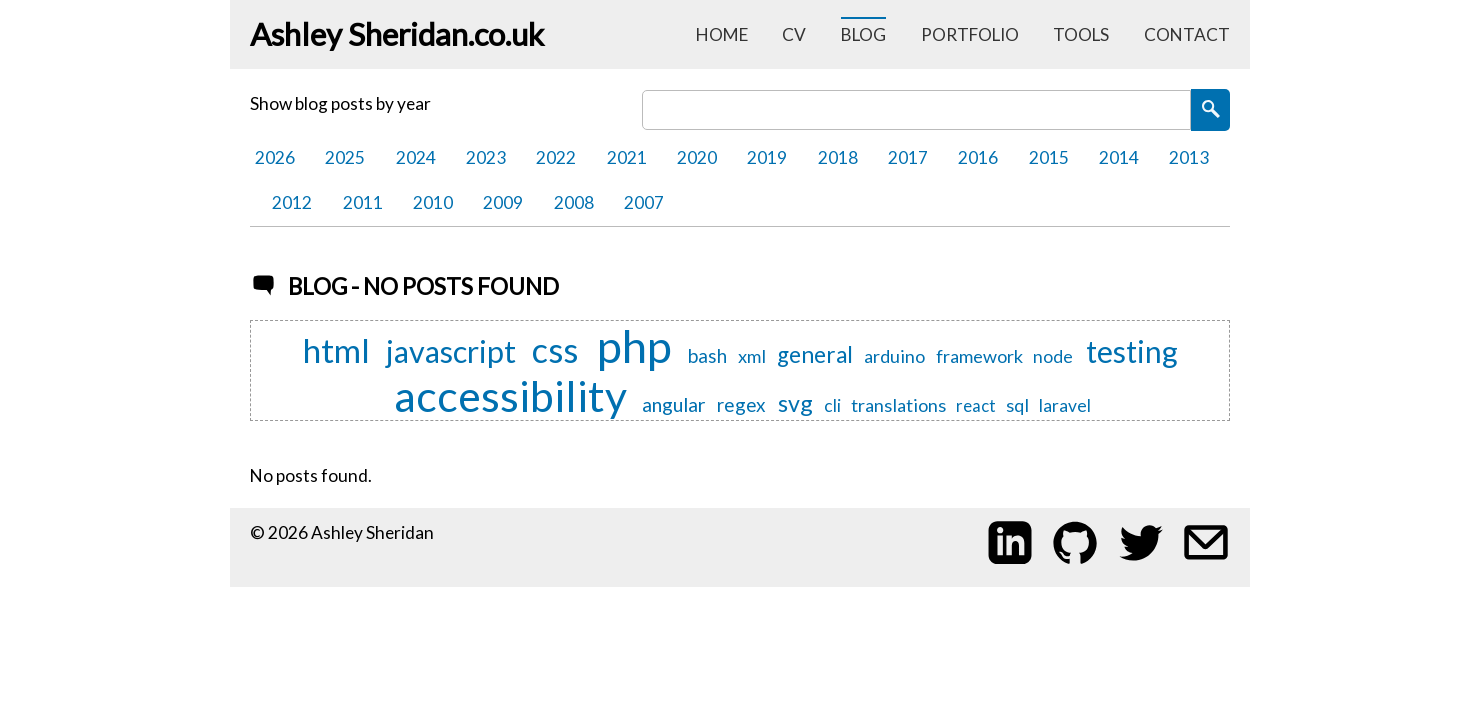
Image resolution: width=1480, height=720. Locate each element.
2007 (644, 202)
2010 (433, 202)
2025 (345, 157)
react (976, 406)
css (555, 350)
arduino (894, 356)
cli (832, 405)
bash (707, 356)
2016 (978, 157)
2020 (697, 157)
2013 (1189, 157)
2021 (627, 157)
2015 (1049, 157)
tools (1081, 34)
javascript (451, 352)
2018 (838, 157)
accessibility (510, 394)
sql (1017, 405)
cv (794, 34)
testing (1132, 352)
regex (741, 405)
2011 (363, 202)
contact (1187, 34)
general (815, 355)
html (336, 350)
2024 (416, 157)
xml (752, 356)
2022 (556, 157)
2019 (767, 157)
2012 (292, 202)
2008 (574, 202)
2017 (908, 157)
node (1053, 356)
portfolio (970, 34)
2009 (503, 202)
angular (674, 405)
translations (898, 405)
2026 (275, 157)
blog (863, 34)
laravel (1065, 405)
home (722, 34)
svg (795, 403)
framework (979, 356)
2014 (1119, 157)
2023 (486, 157)
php (634, 346)
